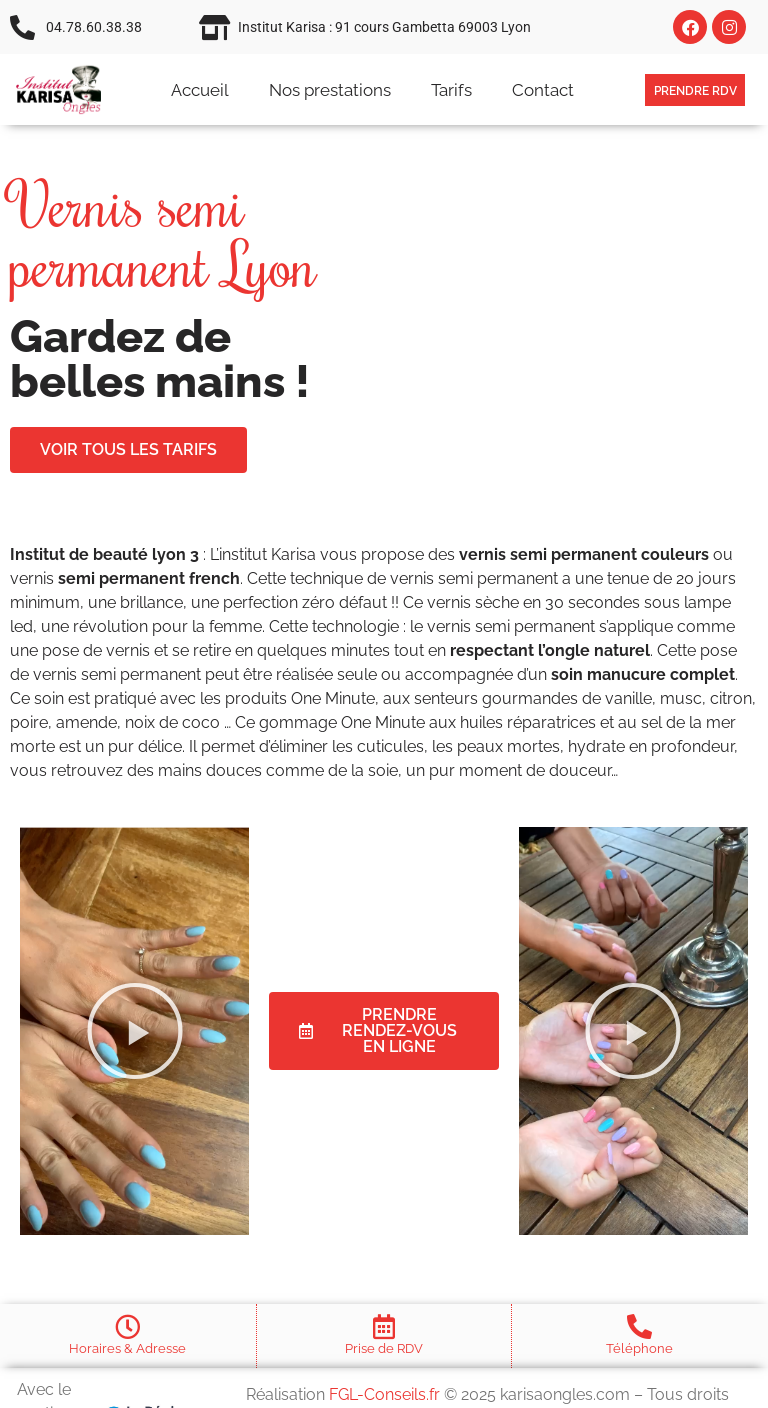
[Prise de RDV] (383, 1326)
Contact (543, 90)
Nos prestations (330, 90)
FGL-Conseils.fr (384, 1394)
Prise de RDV (384, 1348)
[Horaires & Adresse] (127, 1326)
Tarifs (451, 90)
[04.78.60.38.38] (22, 27)
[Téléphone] (639, 1326)
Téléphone (639, 1348)
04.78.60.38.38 (94, 27)
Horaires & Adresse (127, 1348)
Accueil (200, 90)
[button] (135, 1031)
